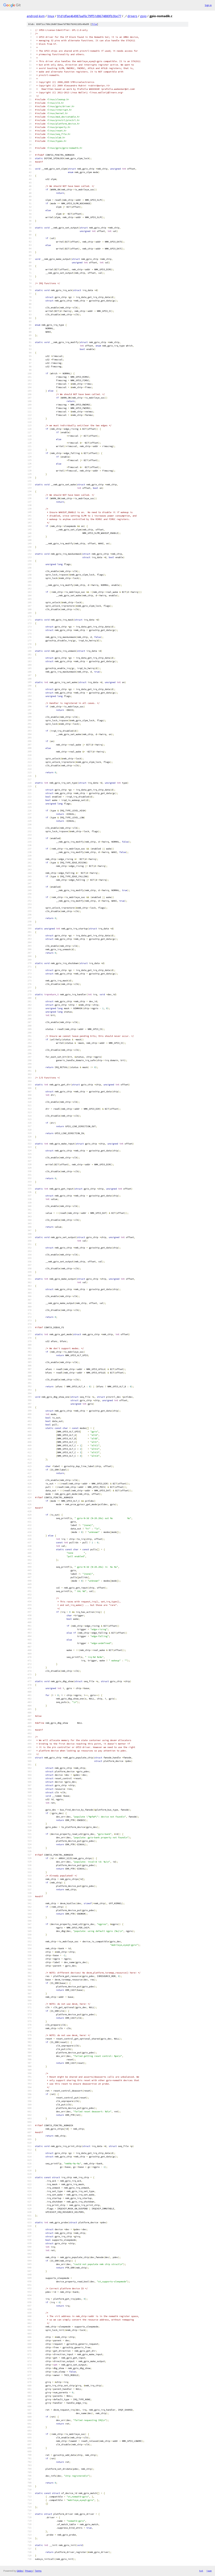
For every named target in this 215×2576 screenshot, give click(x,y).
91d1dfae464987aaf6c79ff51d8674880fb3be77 (89, 16)
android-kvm (36, 16)
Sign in (208, 5)
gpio (143, 16)
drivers (132, 16)
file (94, 24)
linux (50, 16)
